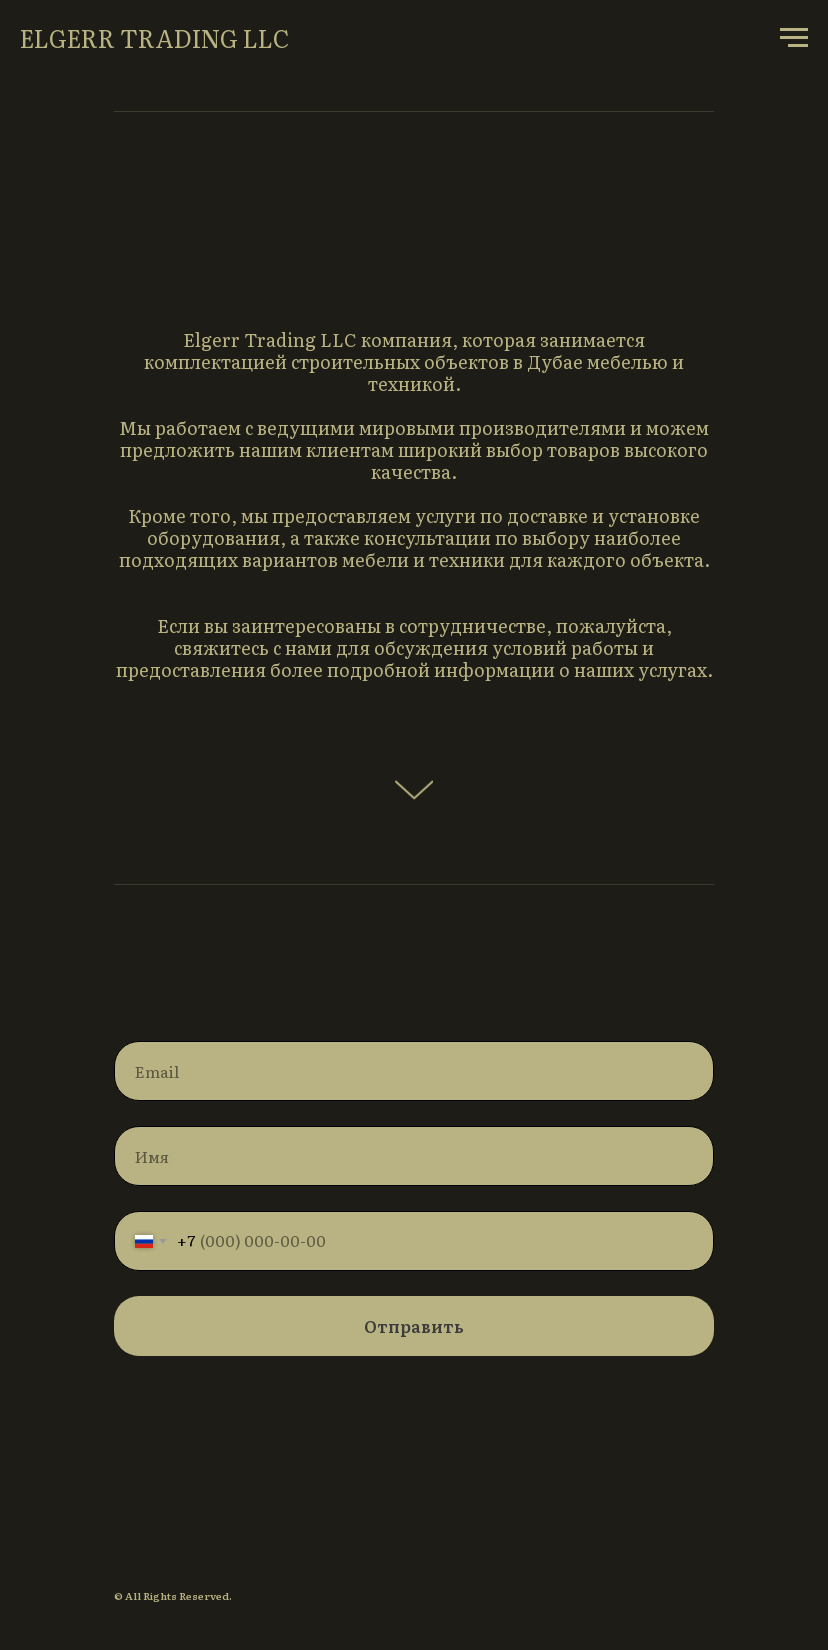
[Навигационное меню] (794, 38)
